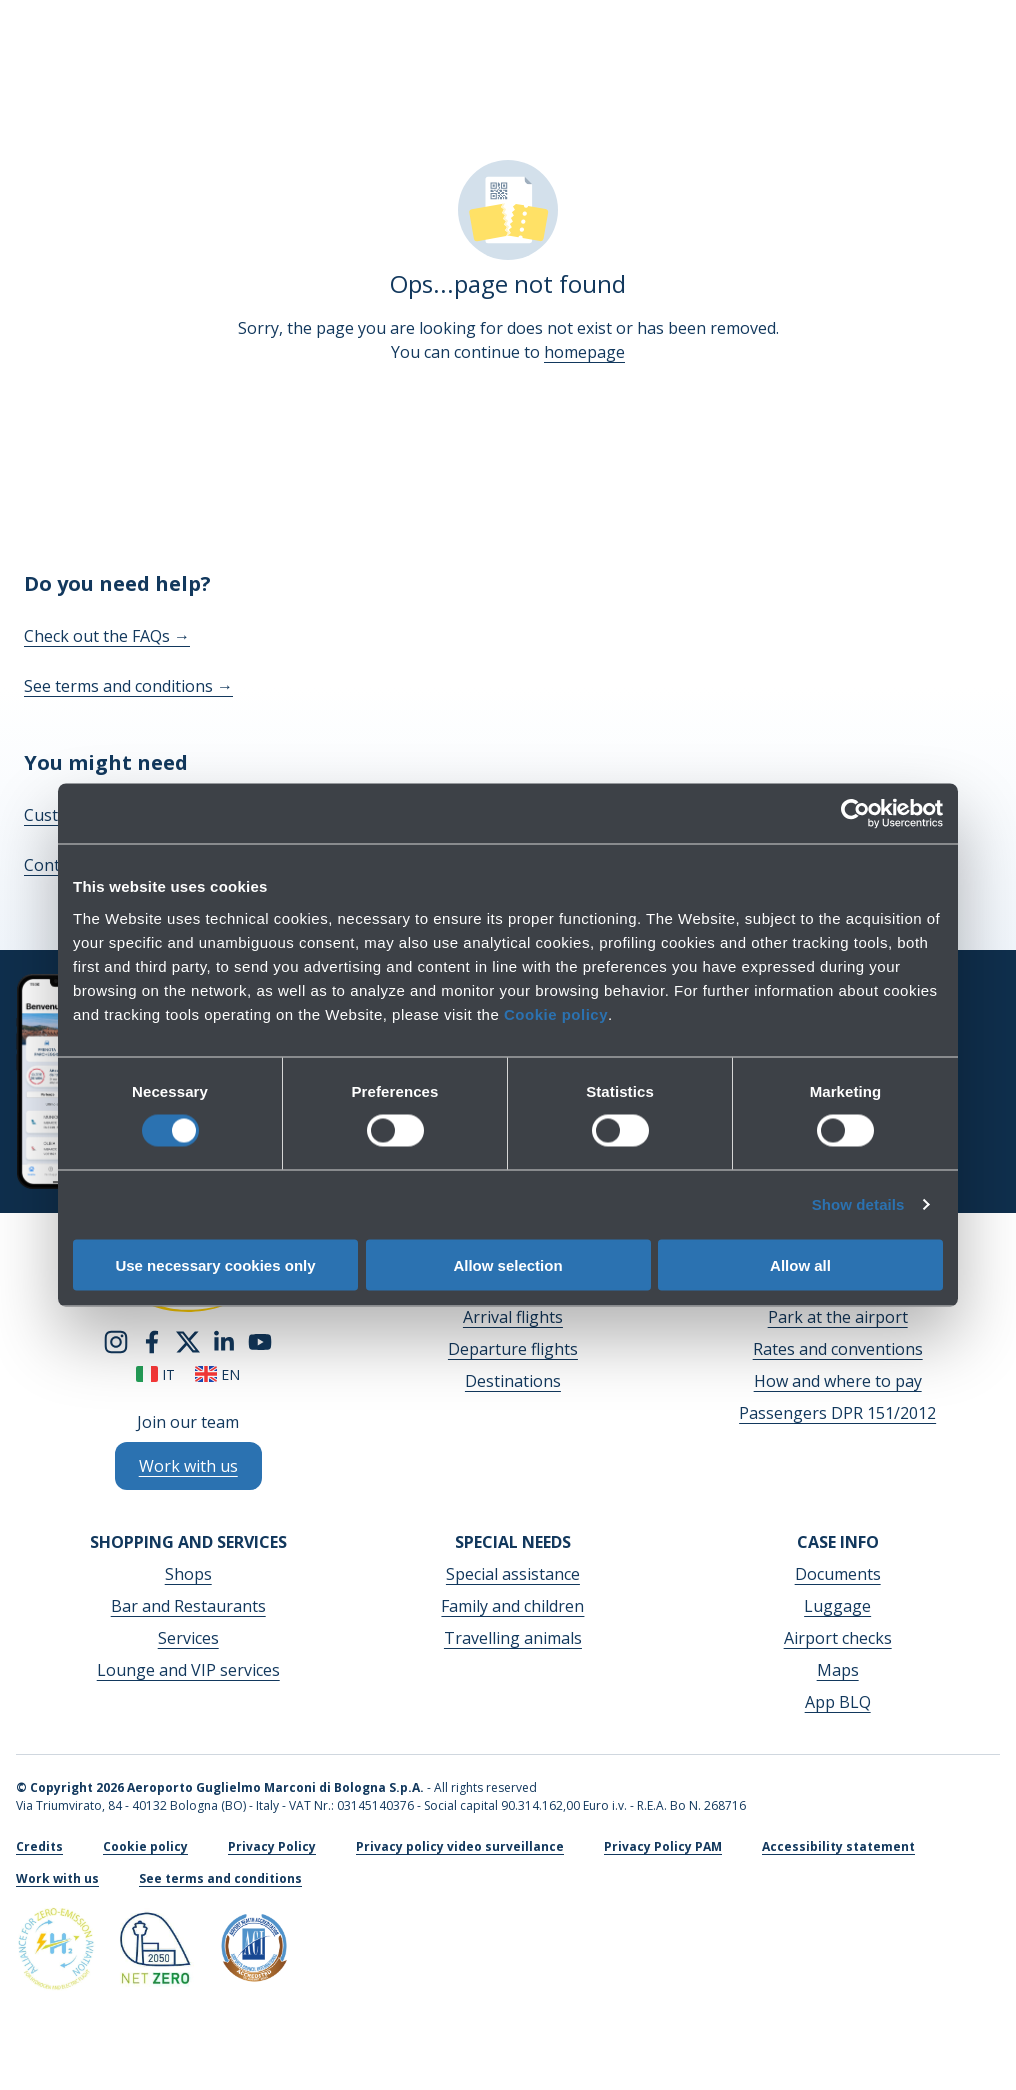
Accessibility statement (838, 1846)
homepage (584, 352)
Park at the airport (838, 1317)
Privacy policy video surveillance (460, 1846)
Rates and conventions (838, 1349)
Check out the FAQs (107, 636)
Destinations (513, 1381)
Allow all (800, 1264)
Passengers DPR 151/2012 (837, 1413)
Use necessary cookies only (215, 1264)
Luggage (837, 1606)
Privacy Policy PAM (663, 1846)
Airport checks (838, 1638)
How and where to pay (838, 1381)
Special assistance (513, 1574)
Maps (838, 1670)
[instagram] (116, 1340)
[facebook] (152, 1340)
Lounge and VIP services (188, 1670)
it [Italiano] (155, 1374)
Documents (838, 1574)
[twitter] (188, 1340)
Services (188, 1638)
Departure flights (513, 1349)
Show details (858, 1204)
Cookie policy (556, 1013)
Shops (188, 1574)
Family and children (512, 1606)
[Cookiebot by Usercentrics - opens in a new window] (855, 814)
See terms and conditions (128, 686)
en (217, 1374)
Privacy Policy (272, 1846)
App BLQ (838, 1702)
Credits (39, 1846)
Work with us (57, 1878)
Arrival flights (513, 1317)
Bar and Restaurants (188, 1606)
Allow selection (507, 1264)
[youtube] (260, 1340)
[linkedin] (224, 1340)
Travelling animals (513, 1638)
